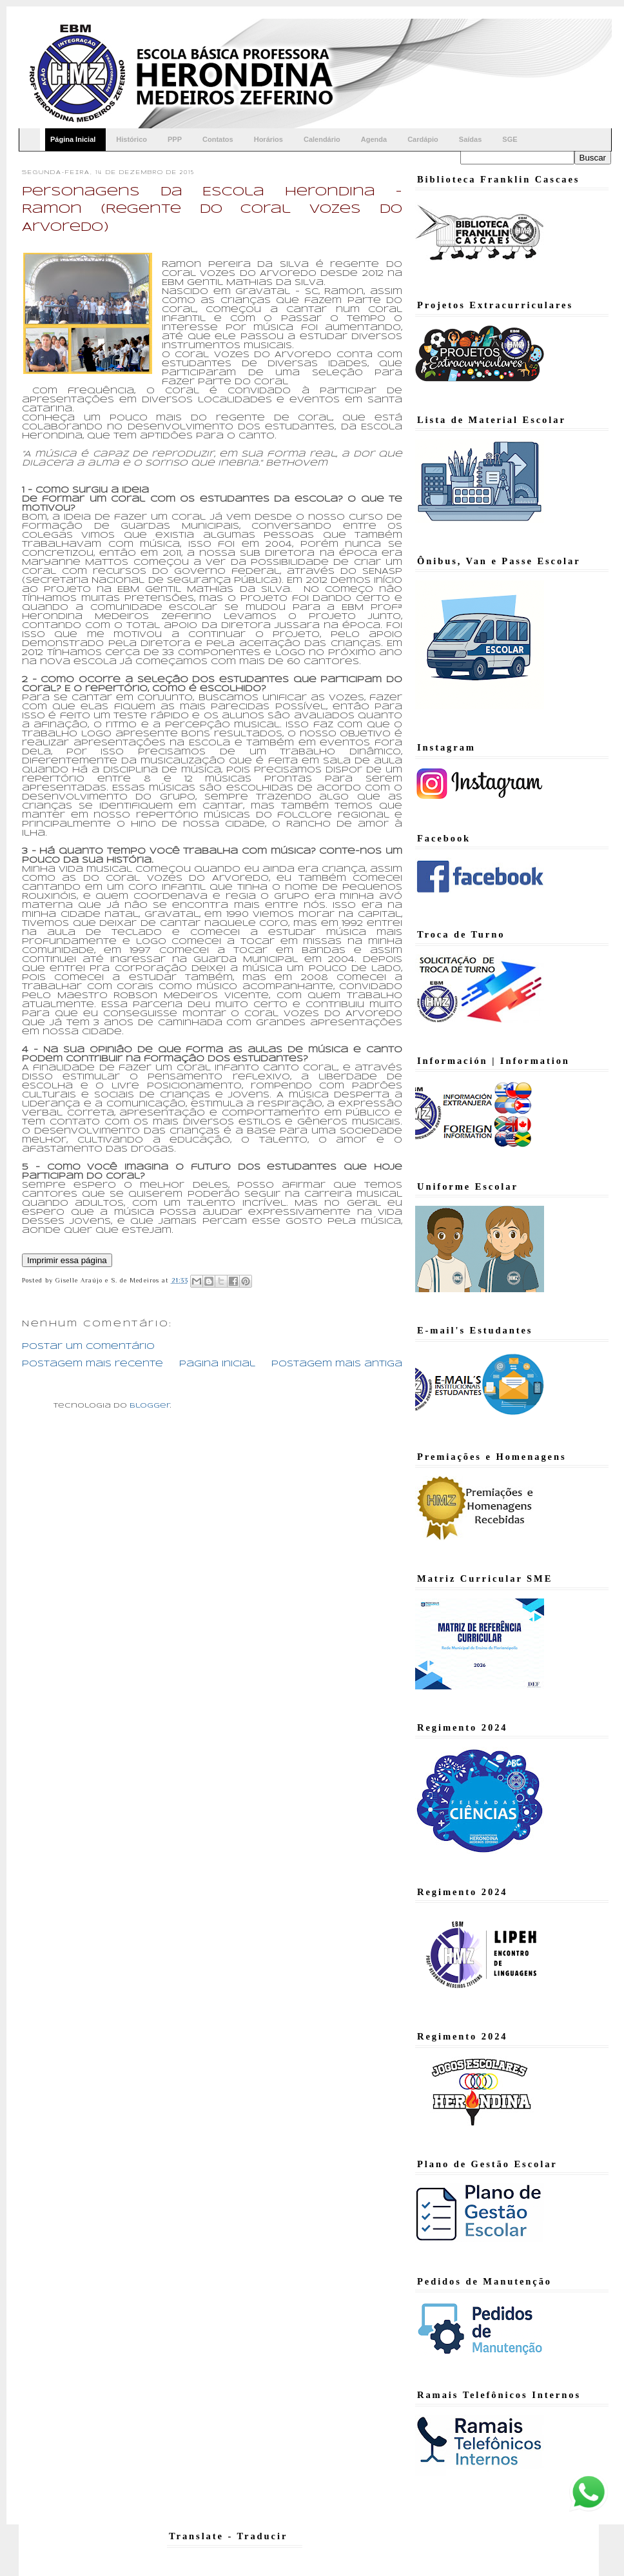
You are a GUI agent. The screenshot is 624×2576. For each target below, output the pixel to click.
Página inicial (217, 1364)
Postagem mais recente (92, 1364)
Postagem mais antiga (336, 1364)
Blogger (150, 1405)
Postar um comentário (88, 1346)
